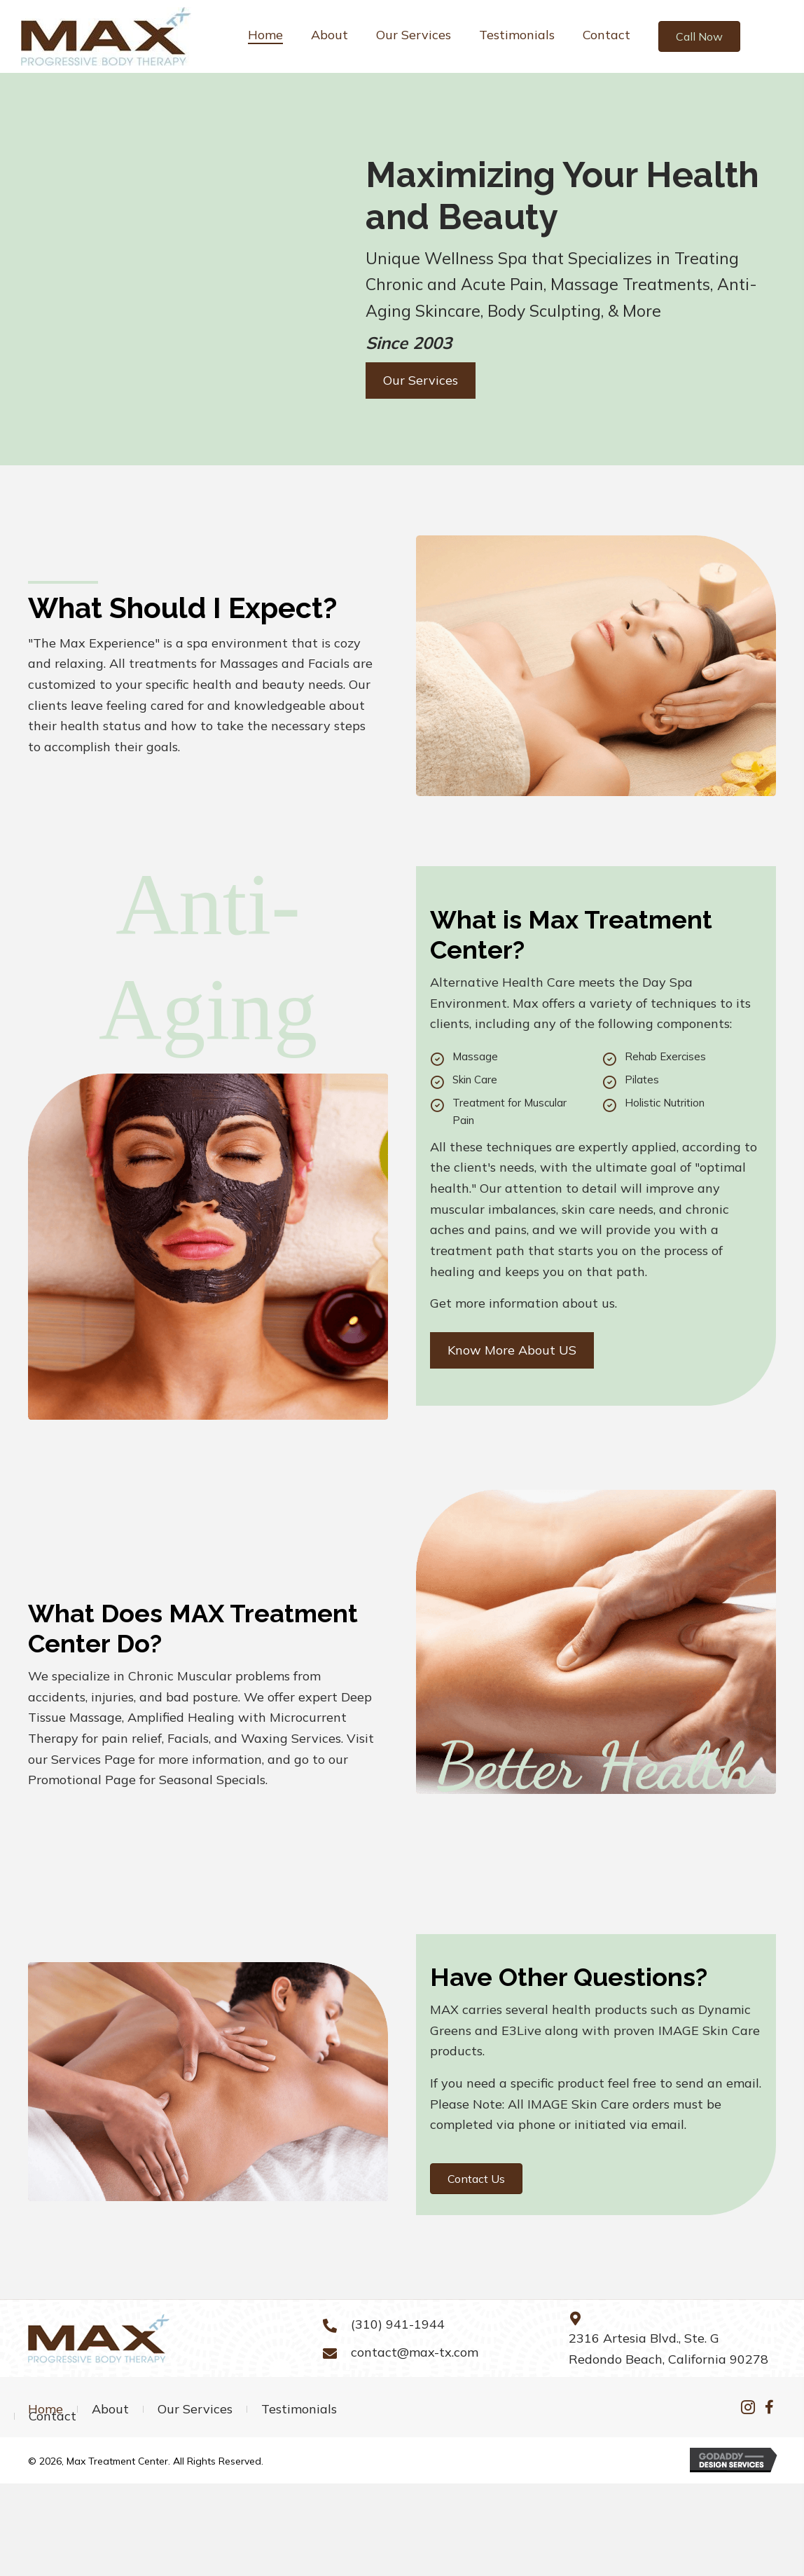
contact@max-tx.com (414, 2352)
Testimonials (299, 2409)
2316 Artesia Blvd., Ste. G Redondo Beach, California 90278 (668, 2348)
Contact (52, 2416)
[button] (699, 36)
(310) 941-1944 (398, 2324)
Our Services (195, 2409)
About (110, 2409)
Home (45, 2409)
